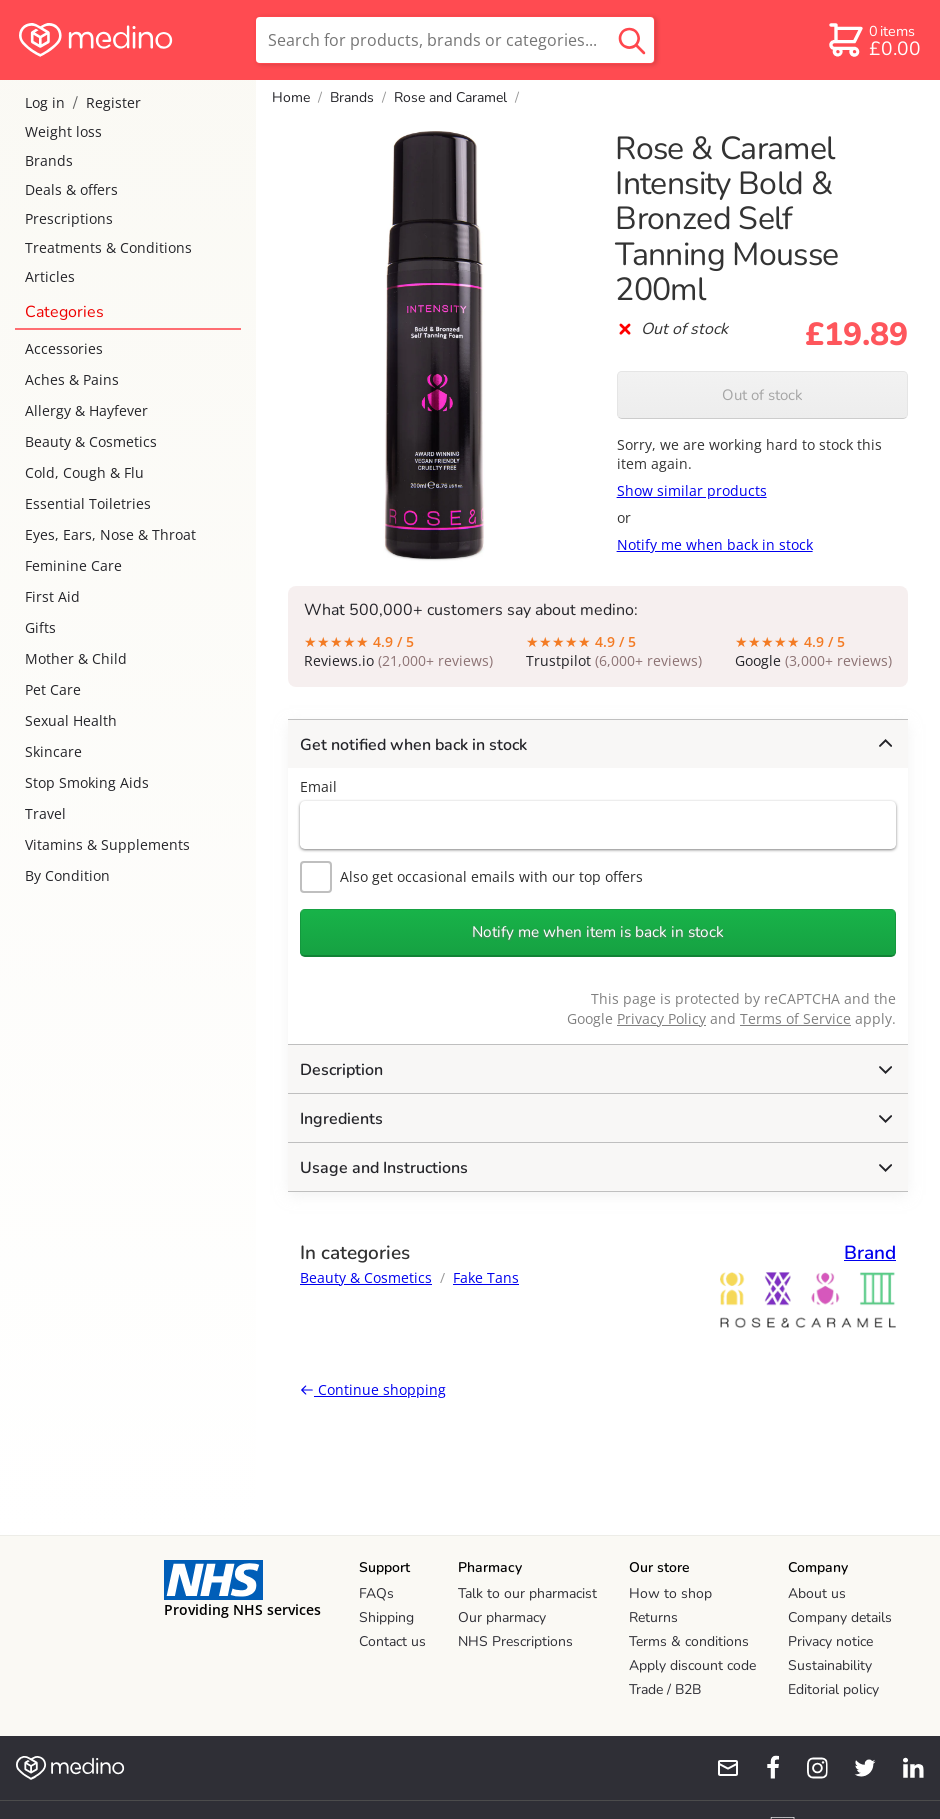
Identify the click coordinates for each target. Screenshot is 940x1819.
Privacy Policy (661, 1018)
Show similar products (692, 490)
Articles (50, 276)
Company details (840, 1617)
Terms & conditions (689, 1641)
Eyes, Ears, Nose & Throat (110, 534)
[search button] (632, 40)
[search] (455, 40)
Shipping (386, 1617)
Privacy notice (830, 1641)
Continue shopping (373, 1389)
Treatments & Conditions (108, 247)
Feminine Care (73, 565)
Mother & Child (76, 658)
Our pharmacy (502, 1617)
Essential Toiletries (88, 503)
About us (817, 1593)
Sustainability (830, 1665)
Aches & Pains (72, 379)
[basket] (873, 40)
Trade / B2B (665, 1689)
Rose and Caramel (450, 97)
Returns (653, 1617)
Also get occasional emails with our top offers (471, 877)
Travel (45, 813)
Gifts (40, 627)
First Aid (52, 596)
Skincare (53, 751)
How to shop (670, 1593)
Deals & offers (71, 189)
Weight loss (63, 131)
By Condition (67, 875)
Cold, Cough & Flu (84, 472)
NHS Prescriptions (515, 1641)
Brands (49, 160)
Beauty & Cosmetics (91, 441)
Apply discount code (692, 1665)
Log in (45, 102)
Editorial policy (833, 1689)
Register (113, 102)
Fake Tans (486, 1277)
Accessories (64, 348)
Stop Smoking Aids (87, 782)
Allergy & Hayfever (86, 410)
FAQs (376, 1593)
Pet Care (53, 689)
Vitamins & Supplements (107, 844)
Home (291, 97)
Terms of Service (795, 1018)
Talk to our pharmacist (527, 1593)
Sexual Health (71, 720)
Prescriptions (69, 218)
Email (318, 786)
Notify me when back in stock (715, 544)
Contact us (392, 1641)
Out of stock (762, 395)
